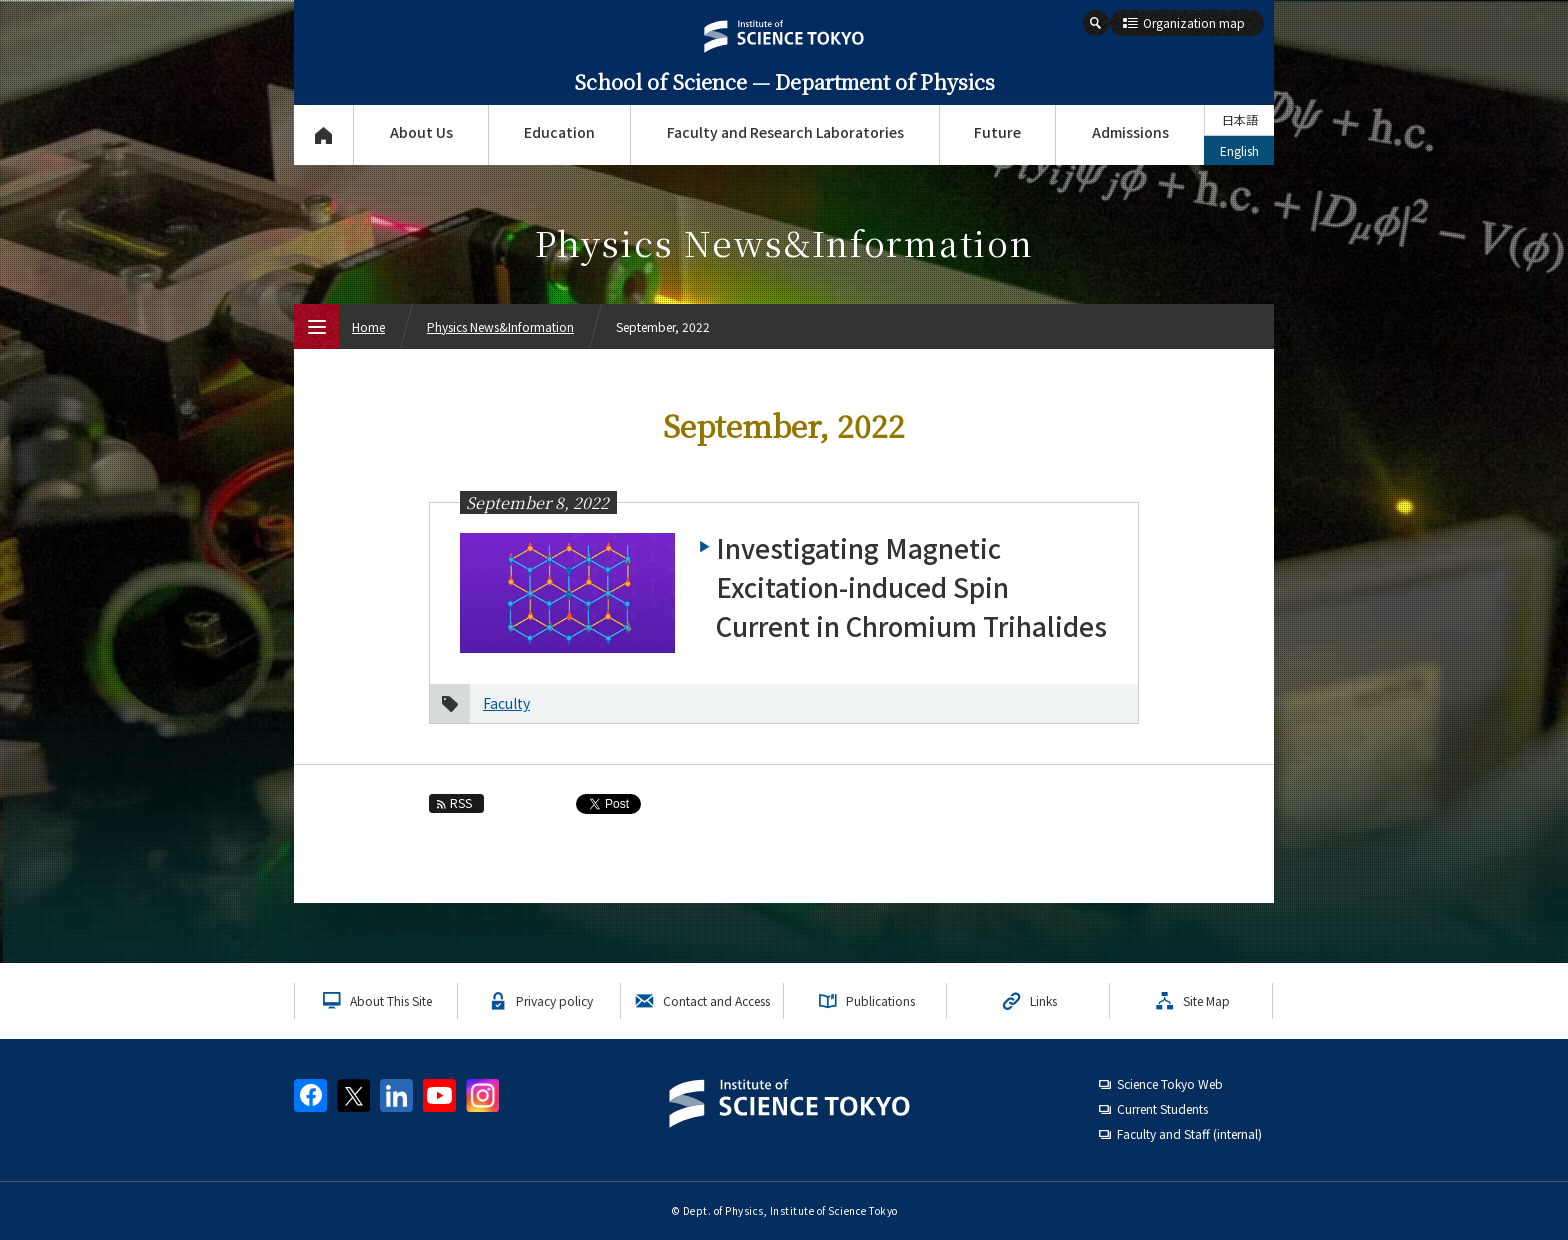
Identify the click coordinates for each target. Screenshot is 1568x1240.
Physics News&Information (500, 326)
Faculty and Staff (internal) (1189, 1133)
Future (997, 132)
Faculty (506, 703)
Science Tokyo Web (1170, 1083)
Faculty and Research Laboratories (785, 132)
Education (559, 132)
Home (368, 326)
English (1239, 150)
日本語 (1240, 119)
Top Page (323, 135)
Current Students (1162, 1108)
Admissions (1130, 132)
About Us (421, 132)
